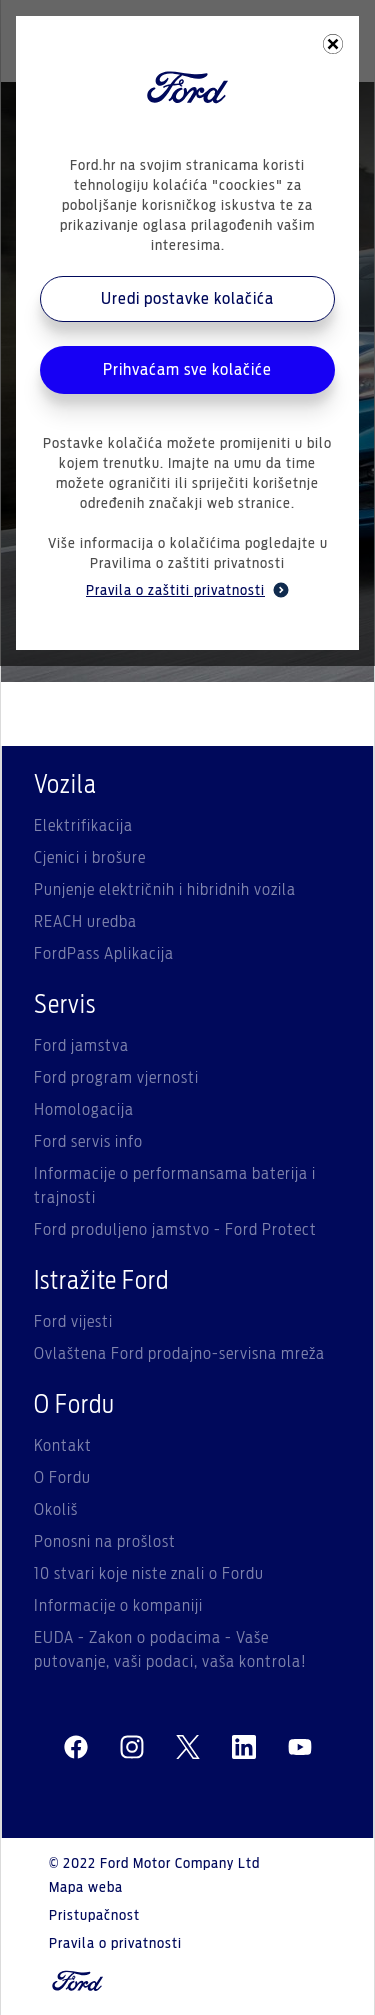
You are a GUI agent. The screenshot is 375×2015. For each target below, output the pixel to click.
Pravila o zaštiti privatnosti (187, 590)
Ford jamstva (81, 1046)
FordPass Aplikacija (104, 954)
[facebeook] (76, 1748)
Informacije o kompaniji (118, 1606)
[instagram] (132, 1748)
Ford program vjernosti (116, 1078)
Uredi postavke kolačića (187, 299)
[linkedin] (244, 1748)
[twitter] (188, 1748)
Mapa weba (86, 1888)
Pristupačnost (94, 1916)
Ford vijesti (73, 1322)
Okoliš (56, 1510)
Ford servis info (88, 1142)
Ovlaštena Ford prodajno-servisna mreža (179, 1354)
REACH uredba (85, 922)
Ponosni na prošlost (105, 1542)
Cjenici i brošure (90, 858)
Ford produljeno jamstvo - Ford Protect (175, 1230)
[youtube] (300, 1748)
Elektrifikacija (83, 826)
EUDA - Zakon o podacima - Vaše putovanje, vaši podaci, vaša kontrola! (170, 1650)
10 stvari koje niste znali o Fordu (149, 1574)
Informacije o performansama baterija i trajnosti (175, 1186)
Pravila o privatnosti (115, 1944)
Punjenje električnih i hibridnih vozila (165, 890)
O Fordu (62, 1478)
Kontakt (63, 1446)
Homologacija (84, 1110)
